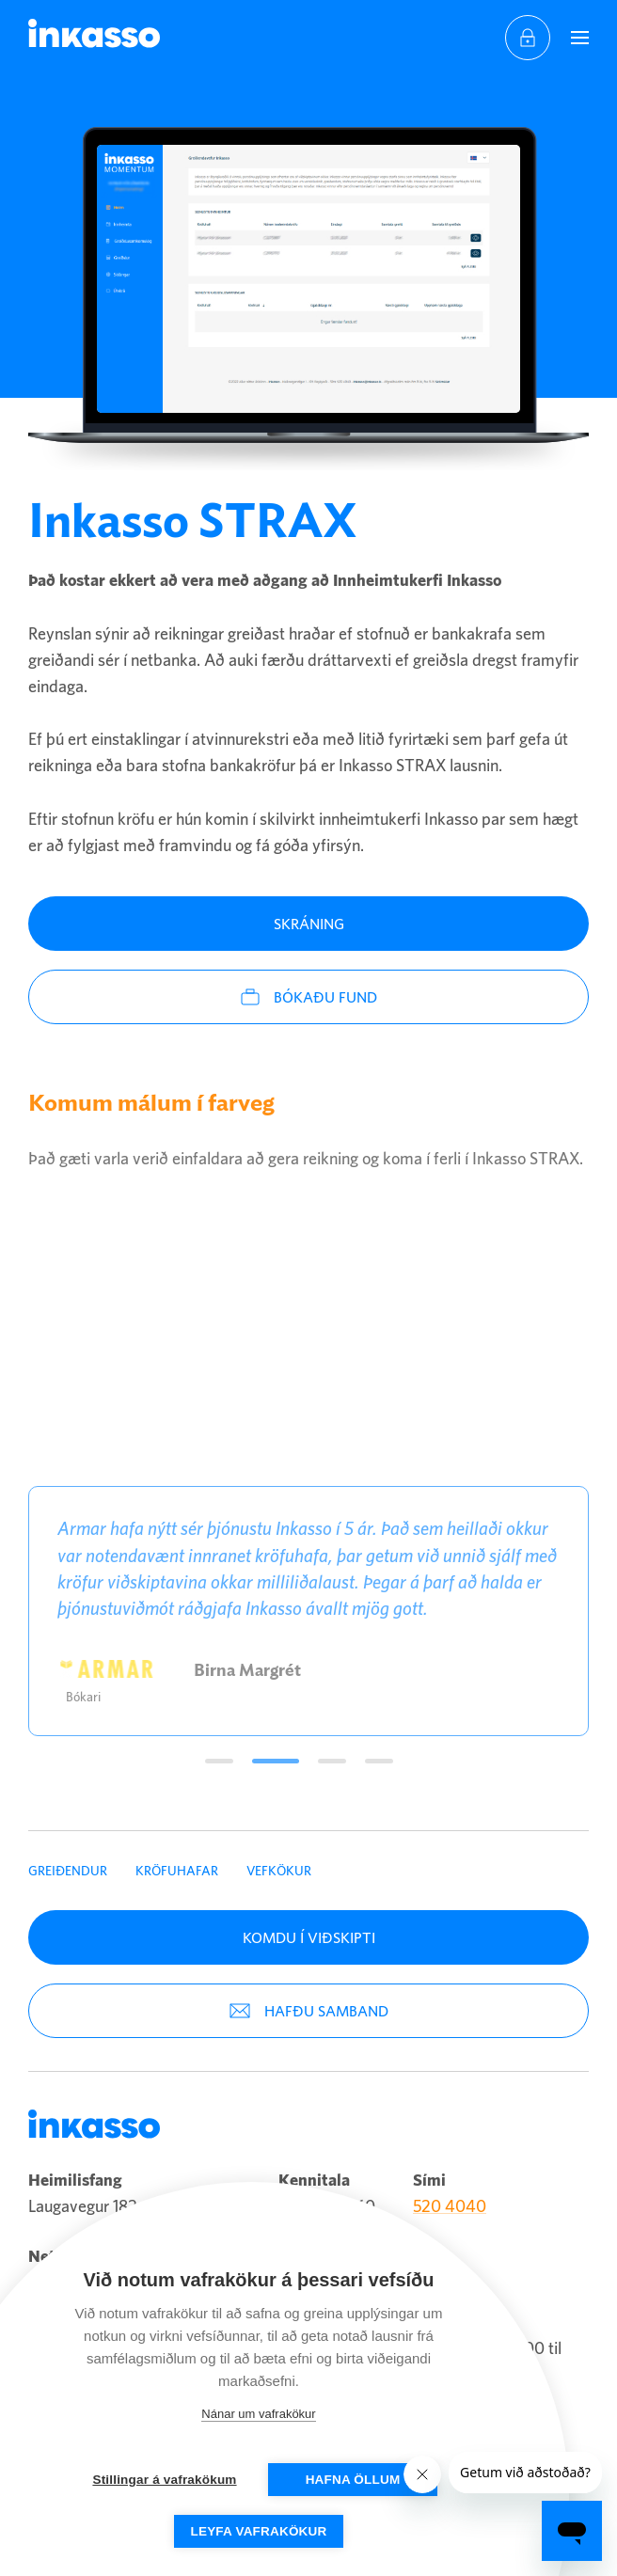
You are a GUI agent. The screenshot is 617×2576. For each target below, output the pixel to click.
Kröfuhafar (176, 1870)
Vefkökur (278, 1870)
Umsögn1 (219, 1761)
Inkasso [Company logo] (94, 33)
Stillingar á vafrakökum (164, 2480)
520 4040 (449, 2206)
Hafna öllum (353, 2480)
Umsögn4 (379, 1761)
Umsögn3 (332, 1761)
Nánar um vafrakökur (258, 2414)
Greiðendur (67, 1870)
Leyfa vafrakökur (259, 2531)
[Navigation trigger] (579, 37)
